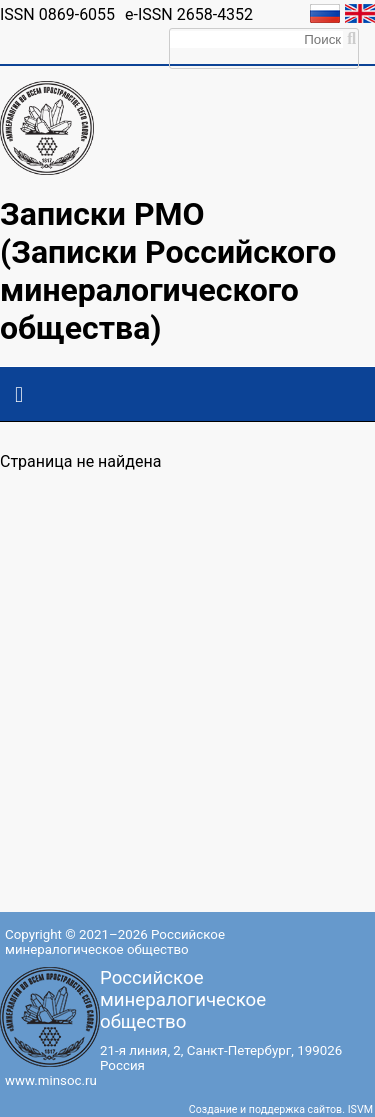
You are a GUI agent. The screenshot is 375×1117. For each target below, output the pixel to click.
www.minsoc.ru (51, 1080)
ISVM (360, 1109)
